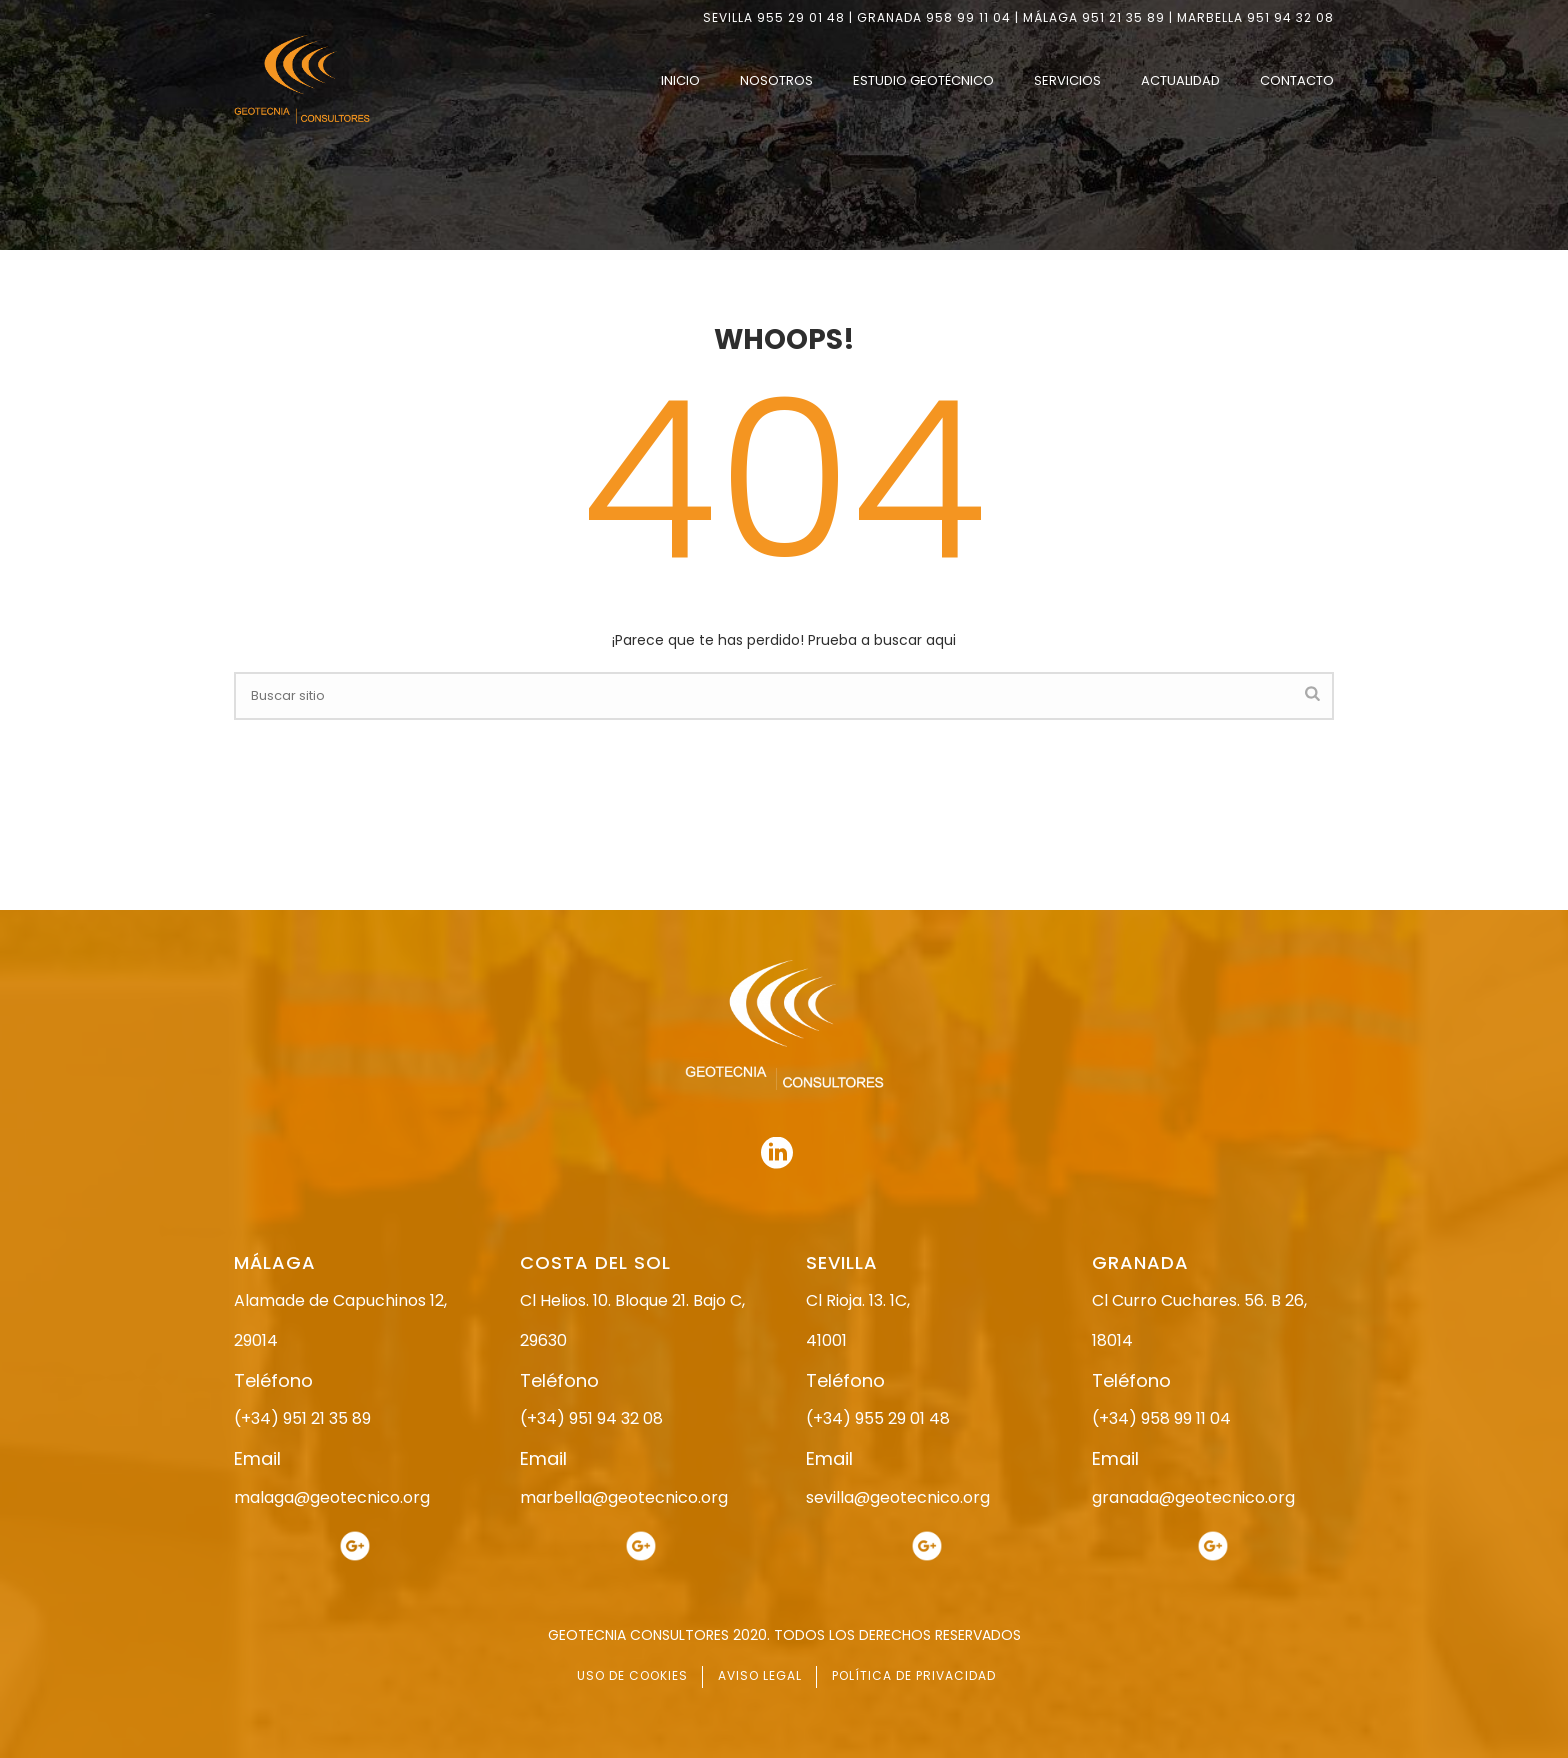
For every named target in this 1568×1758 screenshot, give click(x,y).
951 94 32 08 (1290, 17)
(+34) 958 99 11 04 (1161, 1418)
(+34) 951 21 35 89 (302, 1418)
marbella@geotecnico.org (624, 1497)
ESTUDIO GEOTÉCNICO (923, 80)
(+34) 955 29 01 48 (878, 1418)
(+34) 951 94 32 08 (591, 1418)
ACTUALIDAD (1180, 80)
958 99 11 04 (968, 17)
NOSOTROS (776, 80)
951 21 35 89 (1123, 17)
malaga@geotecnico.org (332, 1497)
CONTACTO (1297, 80)
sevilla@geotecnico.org (898, 1497)
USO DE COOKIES (632, 1675)
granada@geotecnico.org (1193, 1497)
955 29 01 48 (801, 17)
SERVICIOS (1067, 80)
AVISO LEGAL (760, 1675)
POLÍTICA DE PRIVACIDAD (914, 1675)
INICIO (680, 80)
